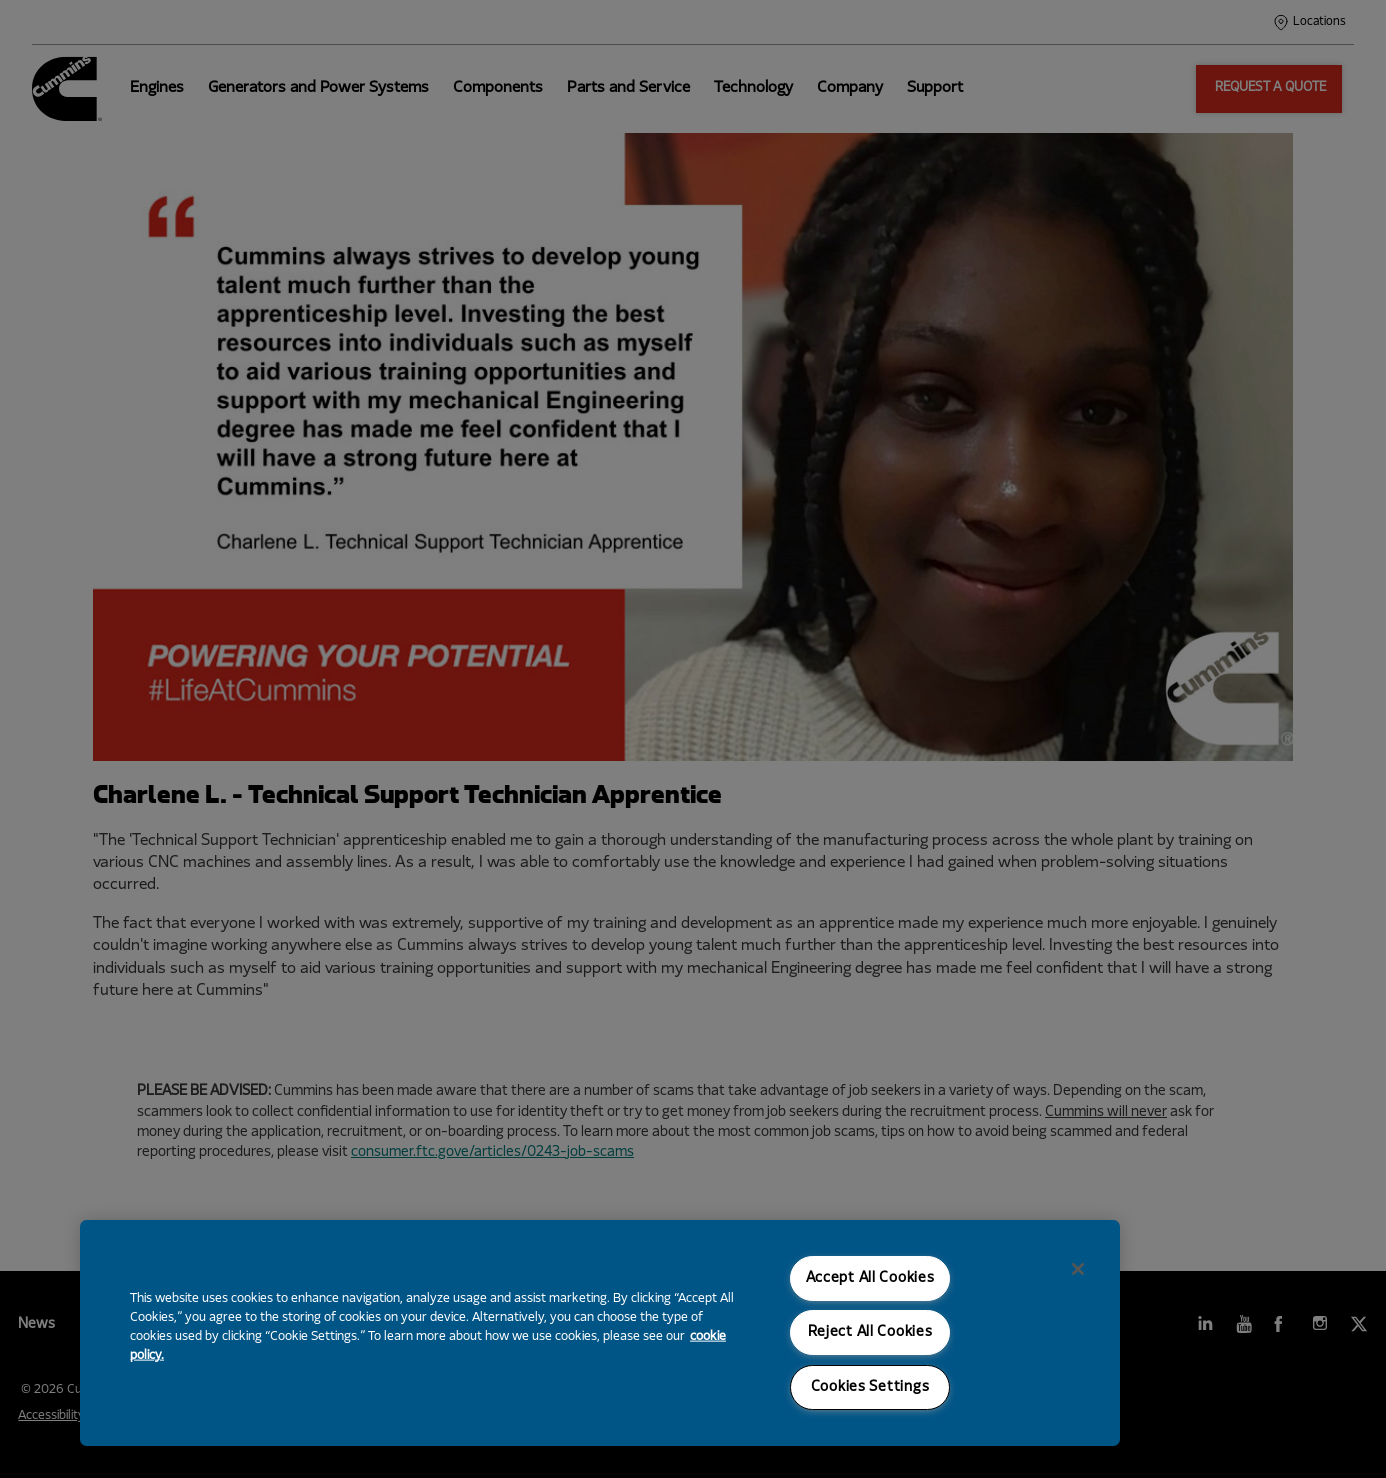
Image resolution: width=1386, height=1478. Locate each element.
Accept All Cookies (870, 1278)
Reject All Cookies (870, 1332)
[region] (600, 1333)
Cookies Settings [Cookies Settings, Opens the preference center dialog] (870, 1387)
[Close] (1078, 1269)
